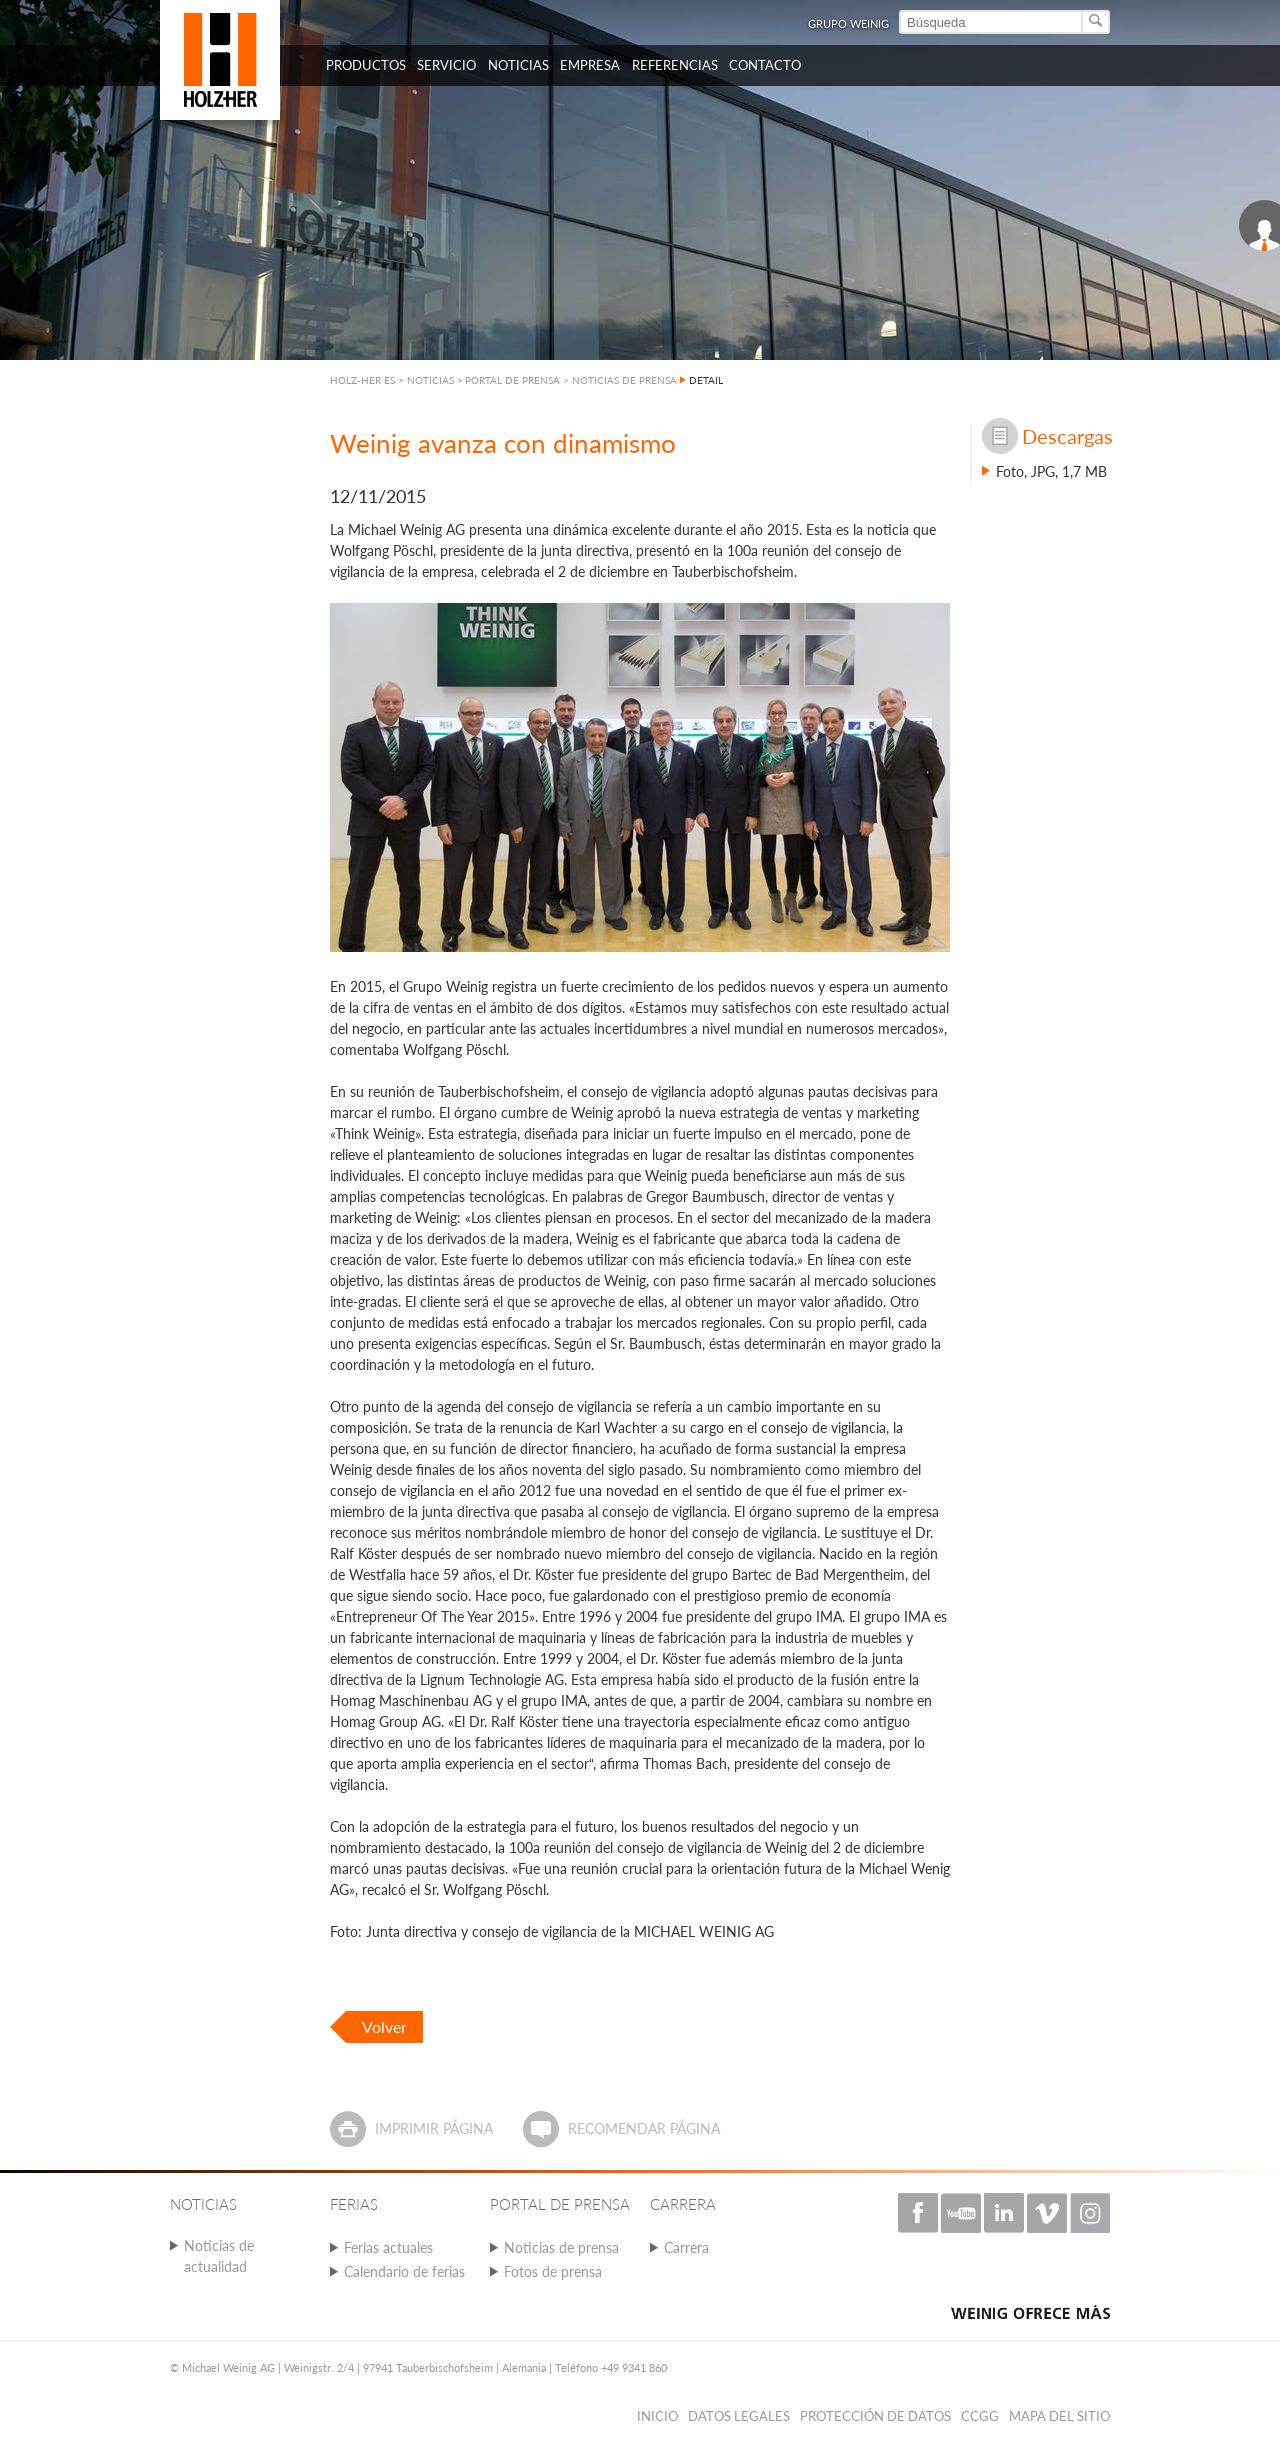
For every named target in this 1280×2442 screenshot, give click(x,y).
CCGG (980, 2416)
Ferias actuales (388, 2247)
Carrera (686, 2247)
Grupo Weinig (848, 23)
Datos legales (739, 2416)
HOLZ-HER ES (362, 380)
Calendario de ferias (404, 2271)
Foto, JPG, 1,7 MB (1051, 471)
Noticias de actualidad (219, 2256)
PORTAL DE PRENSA (512, 380)
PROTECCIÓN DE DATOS (875, 2416)
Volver (384, 2026)
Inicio (657, 2416)
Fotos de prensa (553, 2271)
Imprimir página (434, 2128)
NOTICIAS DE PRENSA (624, 380)
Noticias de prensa (561, 2247)
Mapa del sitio (1059, 2416)
